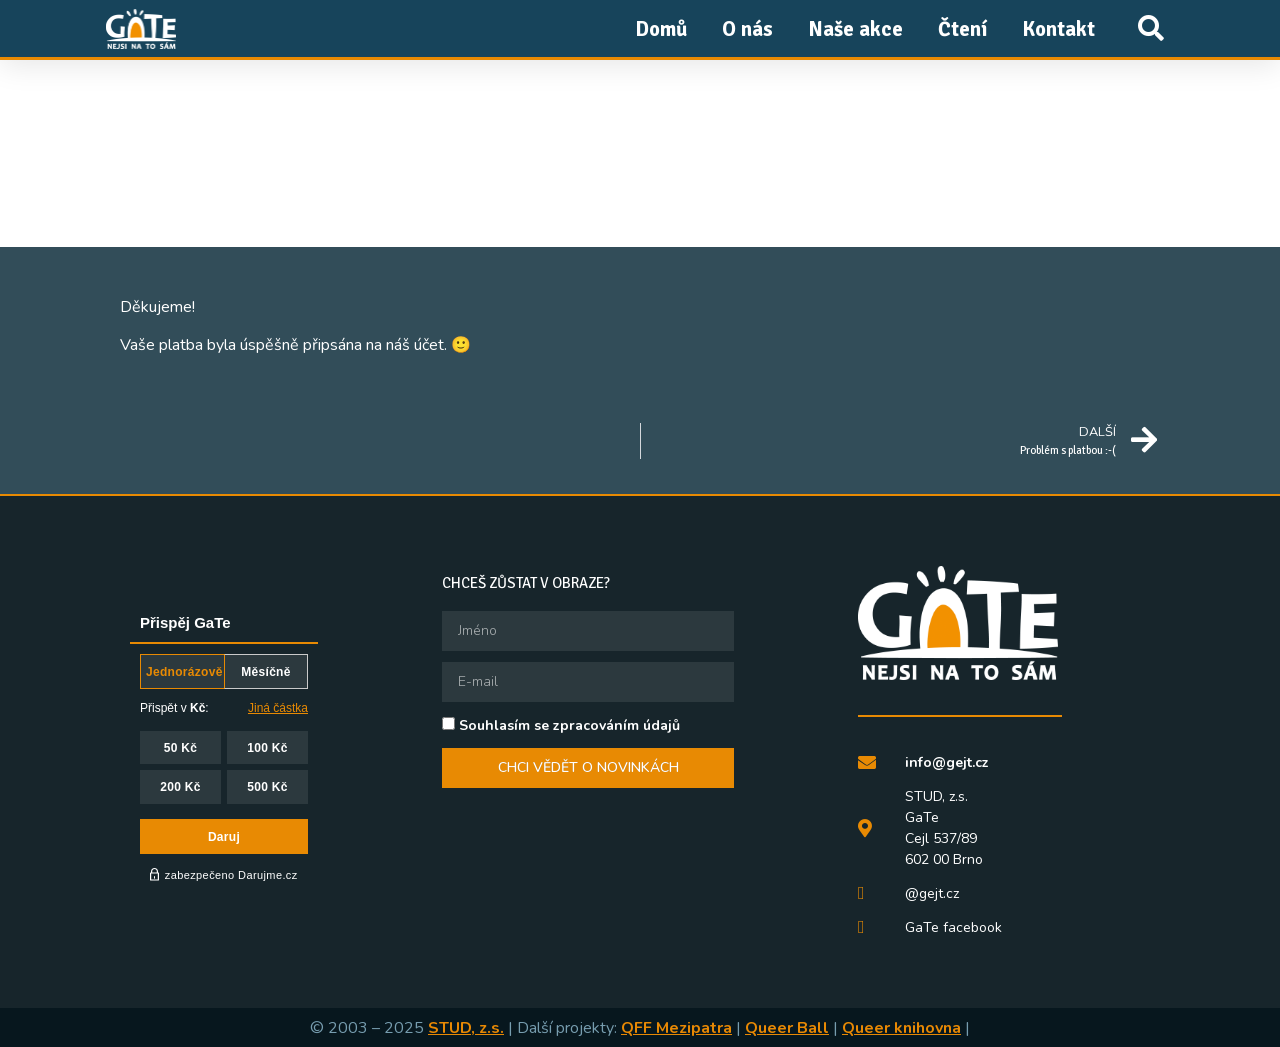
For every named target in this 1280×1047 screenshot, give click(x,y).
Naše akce (855, 29)
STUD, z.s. (466, 1028)
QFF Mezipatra (676, 1028)
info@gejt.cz (947, 762)
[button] (1150, 28)
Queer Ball (787, 1028)
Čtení (962, 29)
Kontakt (1058, 29)
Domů (661, 29)
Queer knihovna (901, 1028)
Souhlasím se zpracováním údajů (569, 725)
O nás (747, 29)
